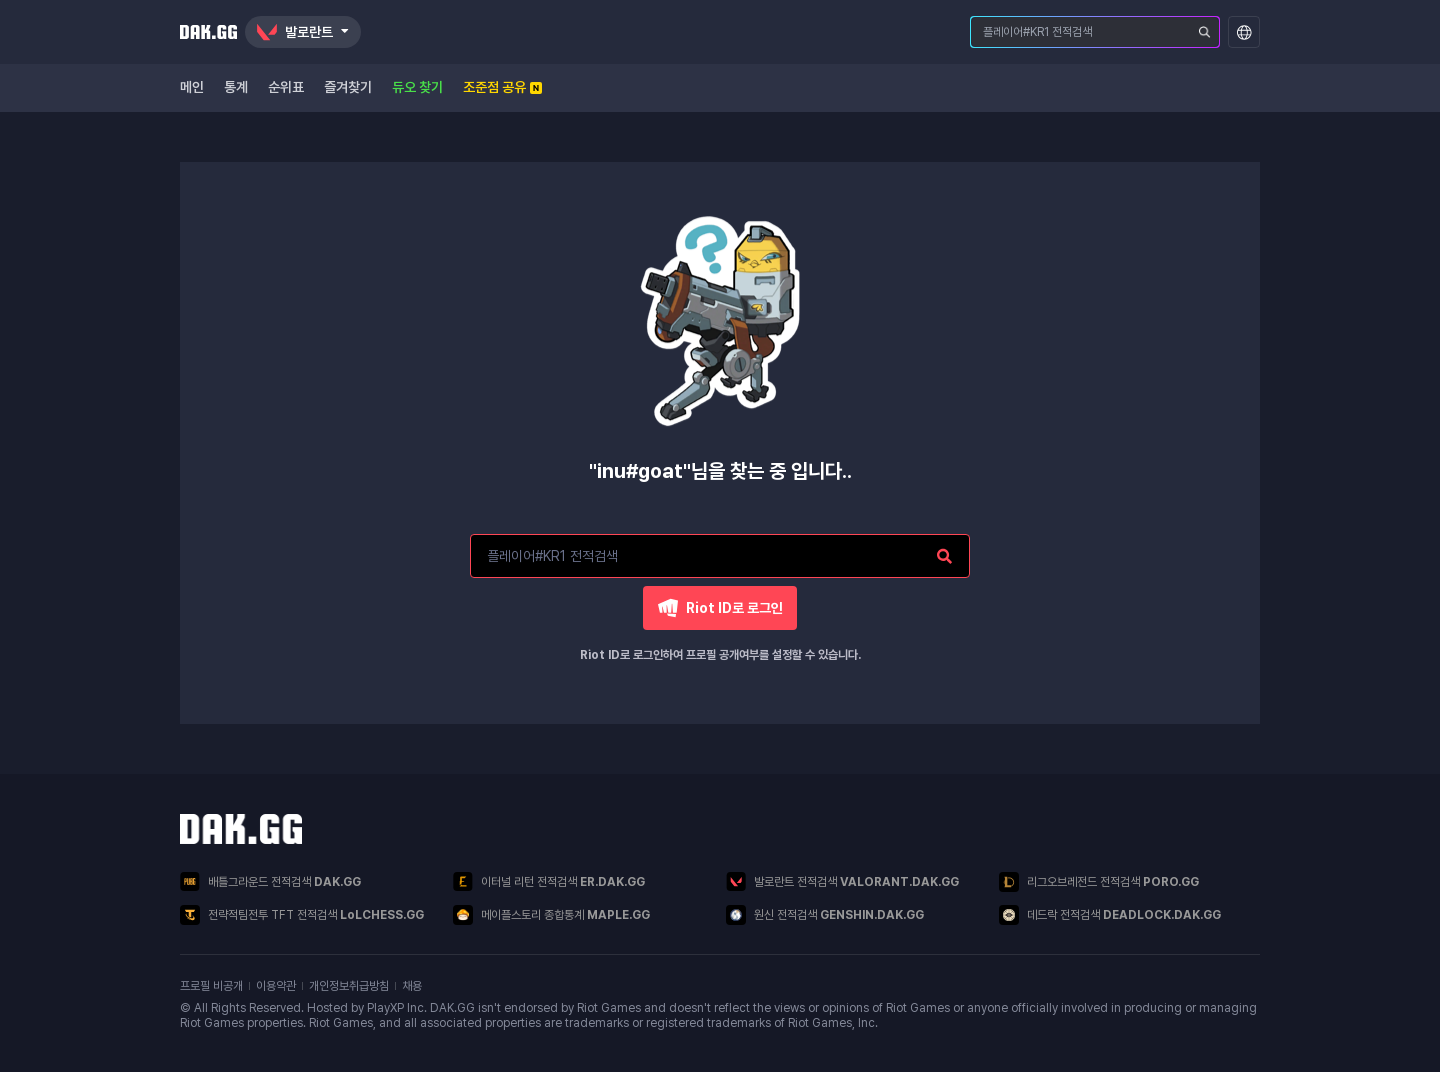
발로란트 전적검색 (842, 881)
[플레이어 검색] (1205, 32)
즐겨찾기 (348, 87)
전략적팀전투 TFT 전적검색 (302, 915)
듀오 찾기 (417, 87)
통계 (236, 87)
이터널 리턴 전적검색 (549, 881)
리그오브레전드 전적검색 (1099, 882)
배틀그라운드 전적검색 (270, 881)
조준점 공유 (502, 87)
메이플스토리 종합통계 (551, 915)
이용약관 (276, 986)
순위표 (286, 87)
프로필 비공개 (211, 986)
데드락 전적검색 (1110, 915)
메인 (192, 87)
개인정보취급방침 (349, 986)
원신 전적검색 (825, 915)
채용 (412, 986)
